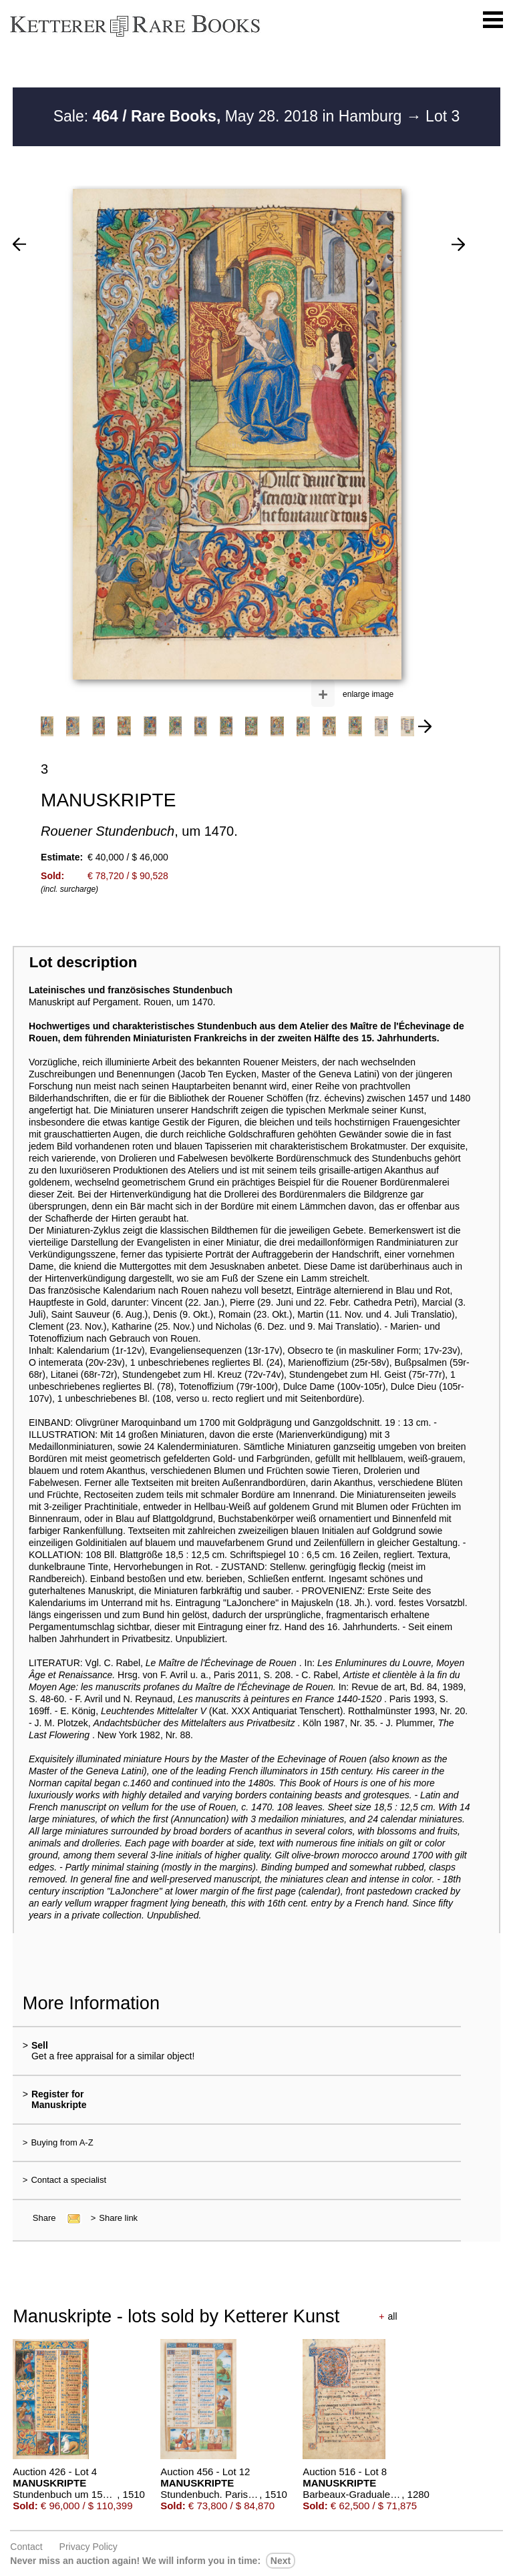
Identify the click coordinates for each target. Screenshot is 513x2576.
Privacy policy (88, 2546)
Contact (26, 2546)
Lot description (83, 962)
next (281, 2560)
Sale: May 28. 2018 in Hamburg (229, 116)
